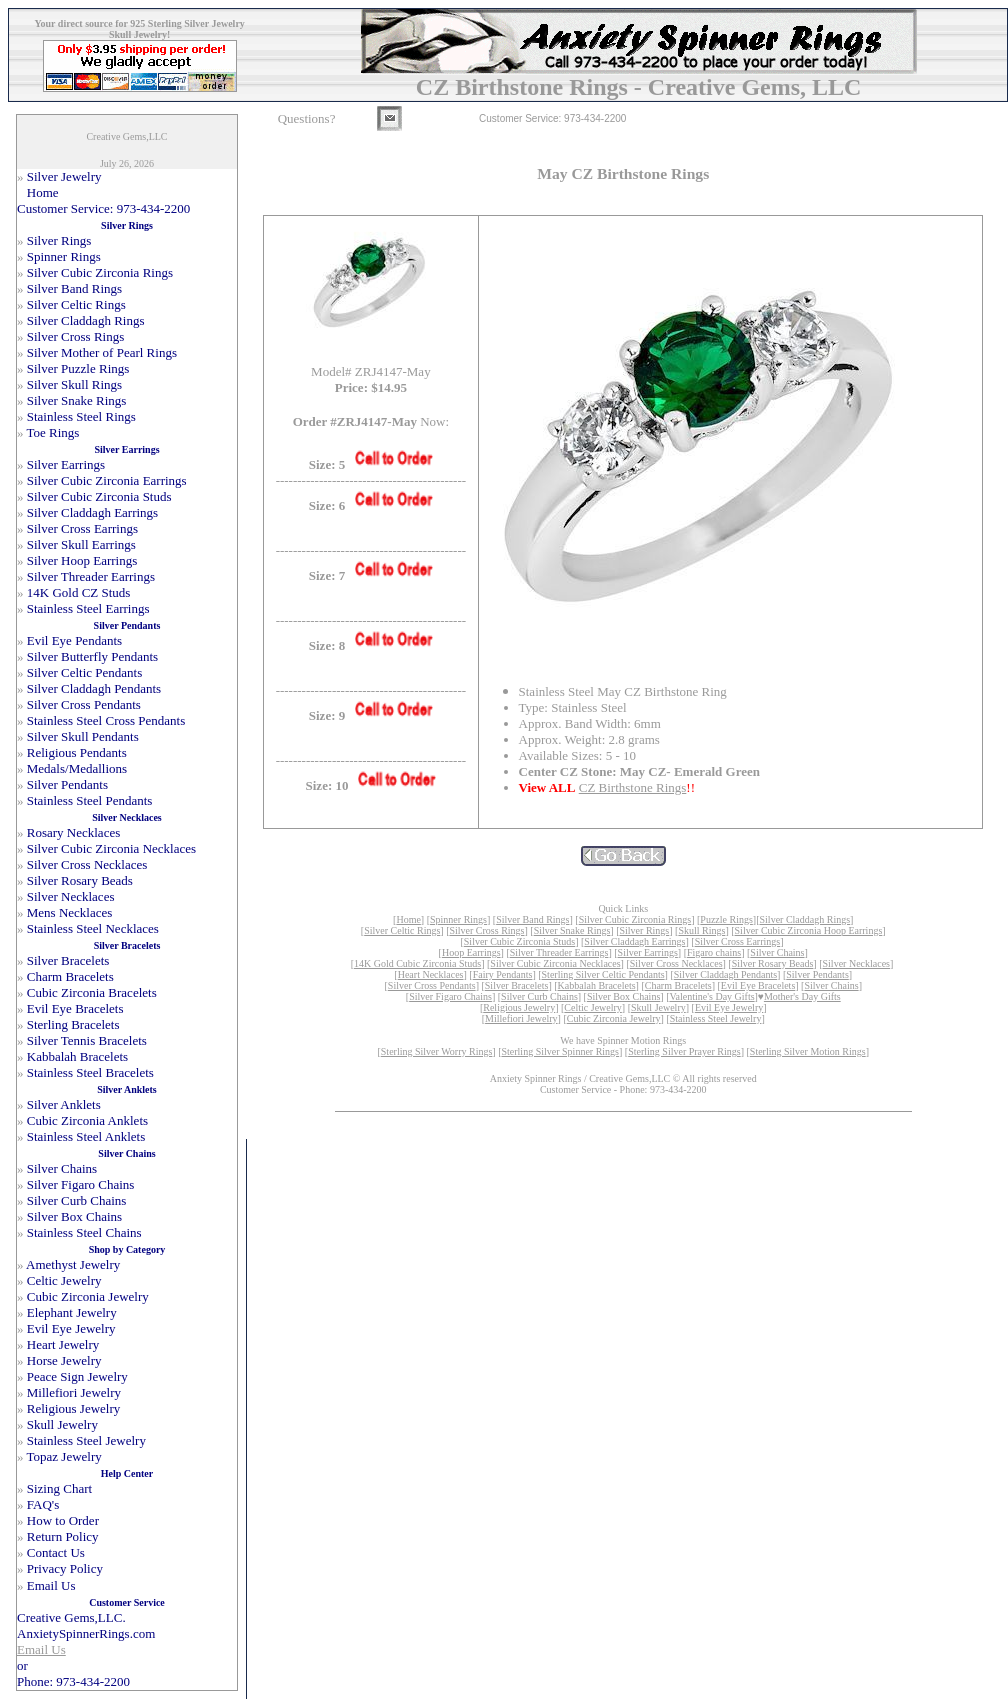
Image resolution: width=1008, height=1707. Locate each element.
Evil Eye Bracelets (758, 985)
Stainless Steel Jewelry (716, 1018)
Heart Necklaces (431, 974)
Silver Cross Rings (486, 930)
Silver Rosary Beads (773, 963)
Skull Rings (701, 930)
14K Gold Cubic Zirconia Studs (417, 963)
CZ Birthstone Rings (633, 787)
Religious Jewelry (519, 1007)
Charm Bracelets (678, 985)
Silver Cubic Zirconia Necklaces (555, 963)
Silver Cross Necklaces (676, 963)
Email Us (41, 1649)
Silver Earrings (648, 952)
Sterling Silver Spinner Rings (560, 1051)
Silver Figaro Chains (450, 996)
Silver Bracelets (517, 985)
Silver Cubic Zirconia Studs (519, 941)
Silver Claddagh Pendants (725, 974)
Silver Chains (777, 952)
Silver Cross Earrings (738, 941)
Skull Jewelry (658, 1007)
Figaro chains (714, 952)
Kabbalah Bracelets (597, 985)
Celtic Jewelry (592, 1007)
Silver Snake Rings (572, 930)
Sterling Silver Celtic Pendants (603, 974)
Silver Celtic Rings (402, 930)
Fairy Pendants (503, 974)
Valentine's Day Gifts (711, 996)
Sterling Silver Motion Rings (808, 1051)
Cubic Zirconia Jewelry (614, 1018)
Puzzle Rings (726, 919)
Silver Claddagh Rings (805, 919)
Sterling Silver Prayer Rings (684, 1051)
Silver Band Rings (532, 919)
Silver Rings (645, 930)
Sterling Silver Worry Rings (437, 1051)
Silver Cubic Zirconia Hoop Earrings (809, 930)
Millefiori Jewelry (521, 1018)
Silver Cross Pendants (432, 985)
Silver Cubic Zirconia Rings (635, 919)
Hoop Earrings (471, 952)
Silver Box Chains (623, 996)
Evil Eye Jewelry (729, 1007)
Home (408, 919)
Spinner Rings (458, 919)
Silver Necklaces (856, 963)
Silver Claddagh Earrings (634, 941)
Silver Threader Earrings (559, 952)
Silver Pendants (817, 974)
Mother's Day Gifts (802, 996)
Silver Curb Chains (539, 996)
